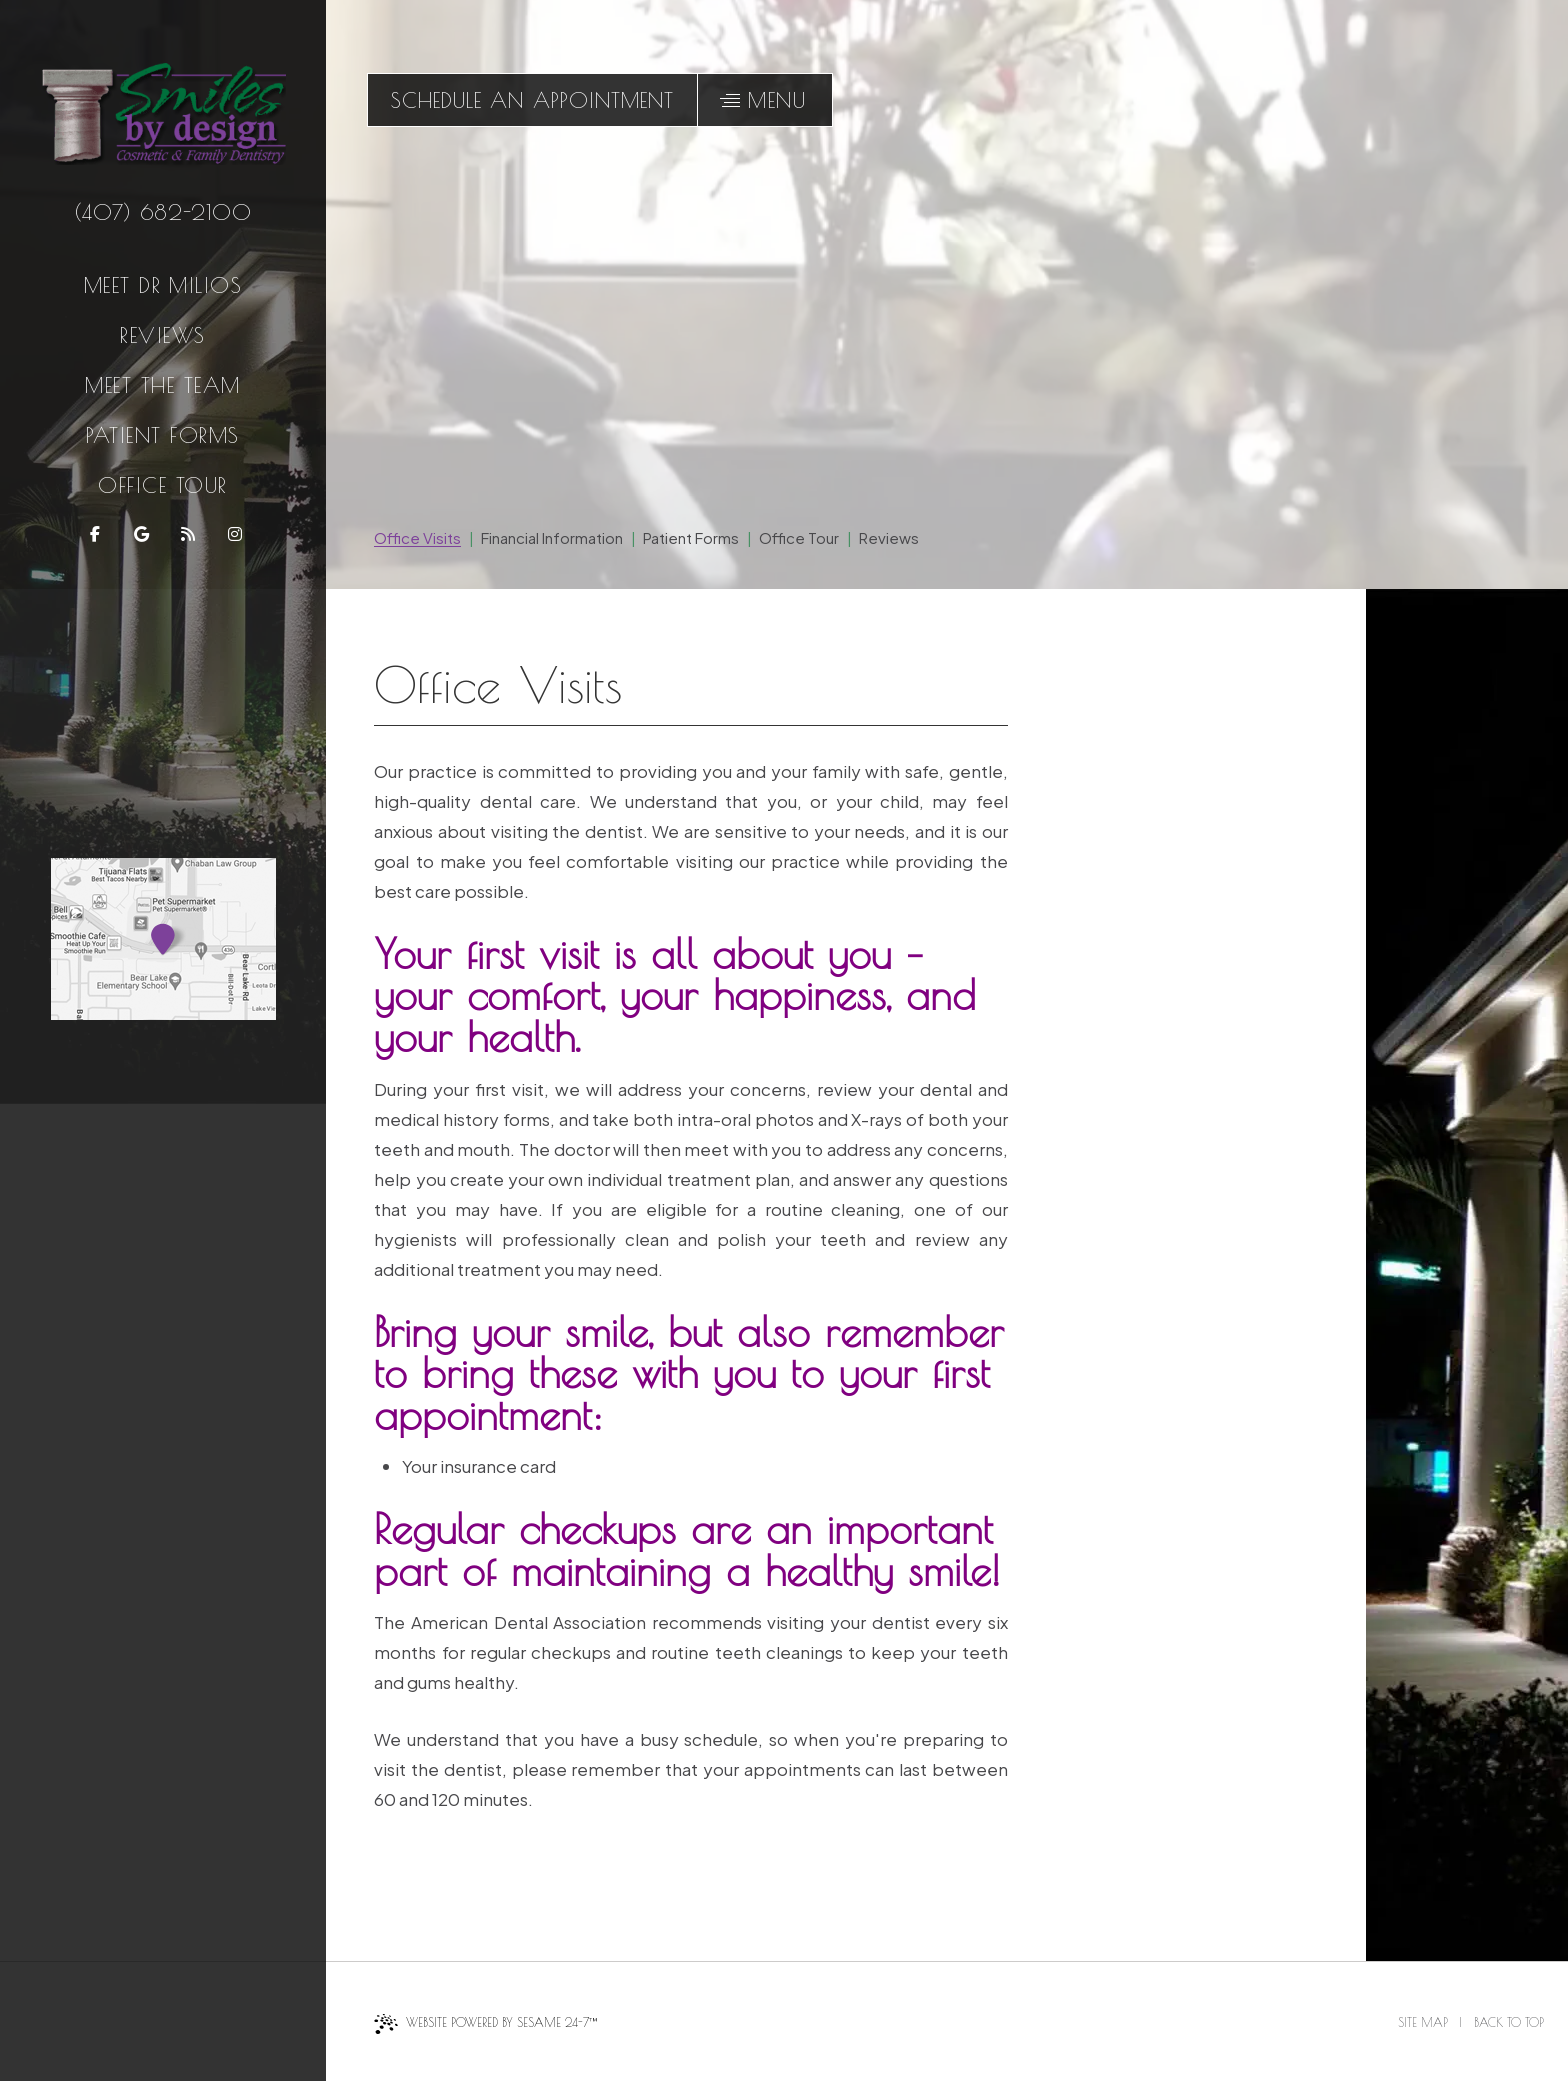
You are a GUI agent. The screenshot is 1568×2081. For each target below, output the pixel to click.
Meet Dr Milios (163, 285)
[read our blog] (186, 534)
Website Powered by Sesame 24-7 (485, 2024)
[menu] (765, 100)
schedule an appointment (532, 100)
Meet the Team (162, 385)
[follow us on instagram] (233, 534)
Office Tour (162, 485)
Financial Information (552, 537)
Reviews (162, 335)
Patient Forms (162, 435)
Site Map (1423, 2022)
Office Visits (417, 537)
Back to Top (1509, 2022)
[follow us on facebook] (93, 534)
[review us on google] (139, 534)
